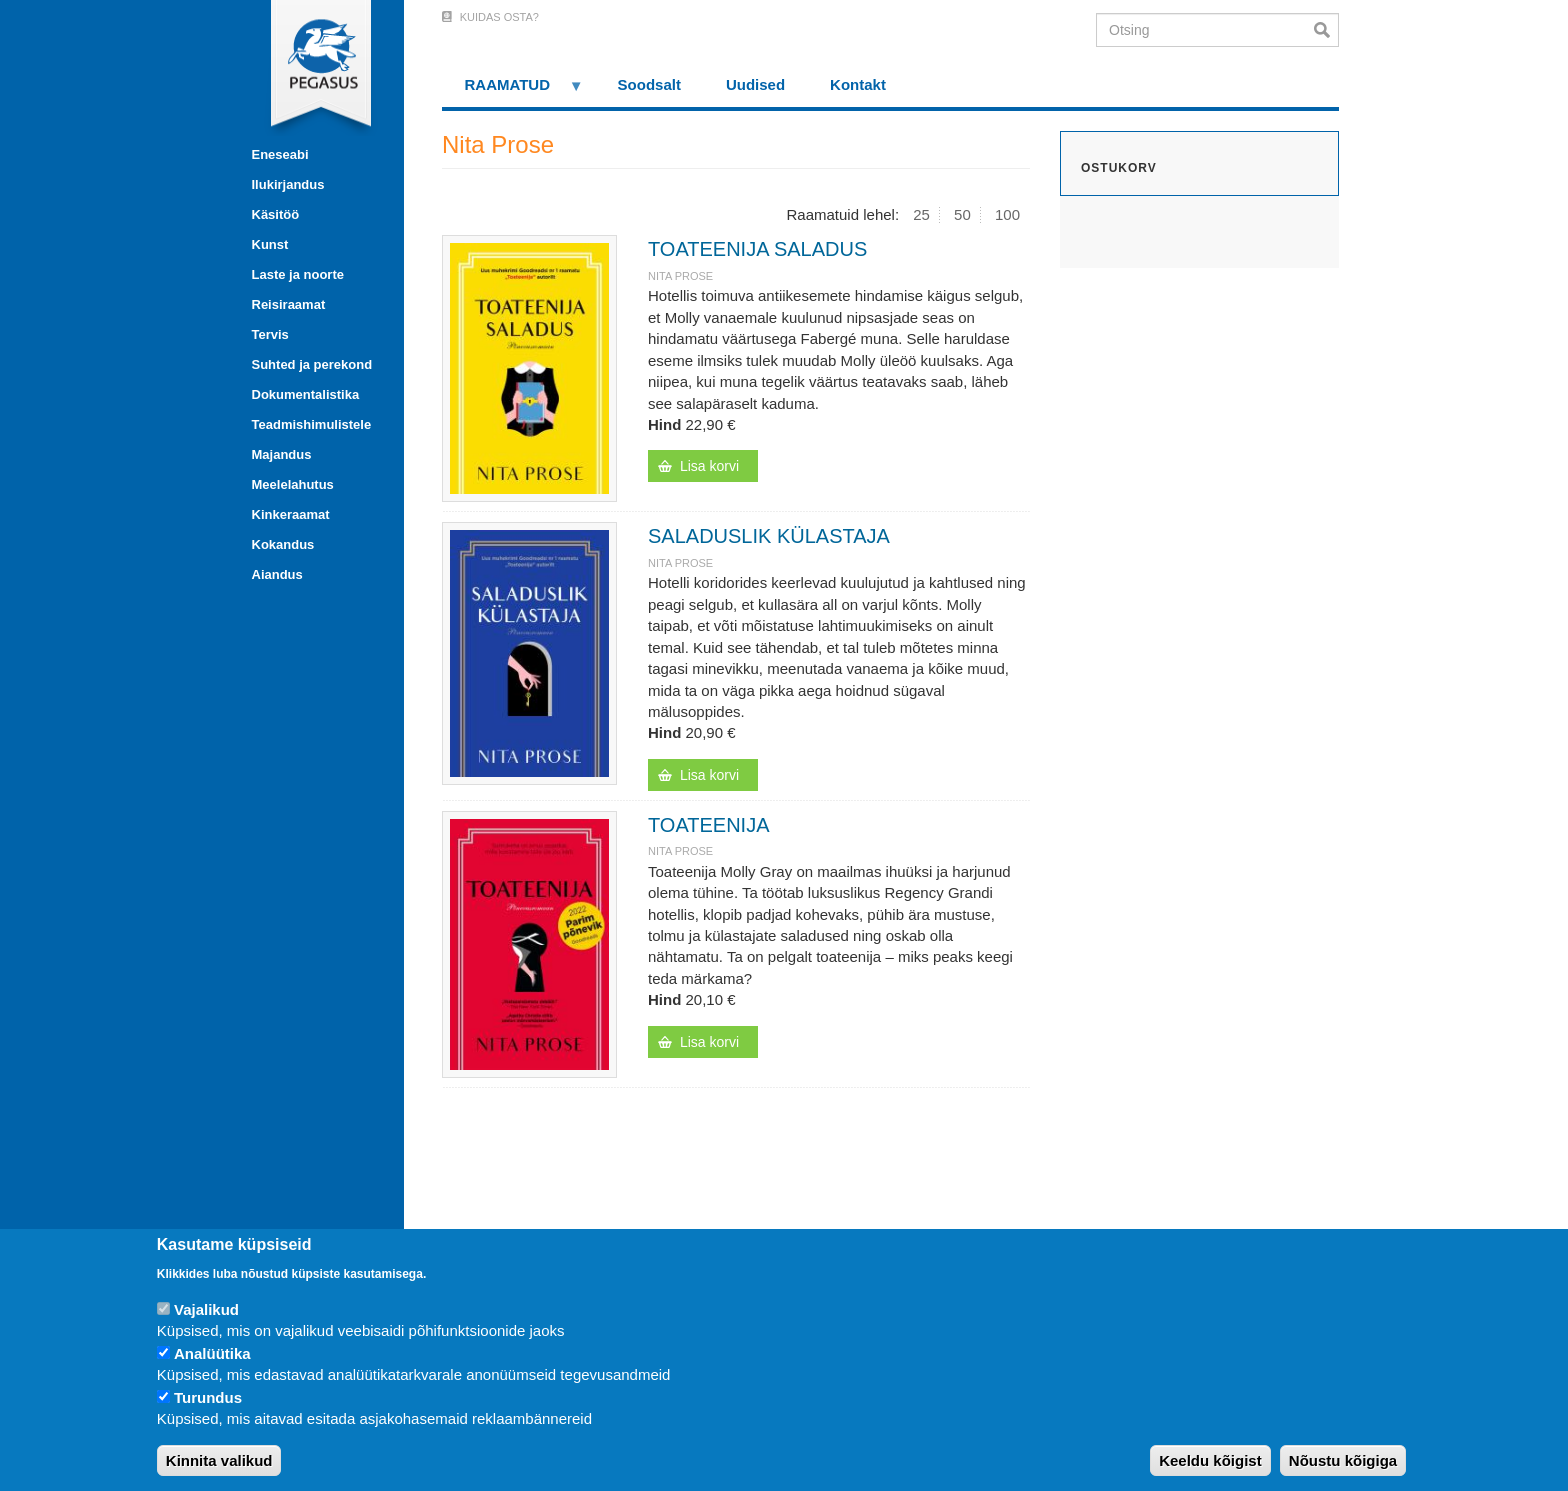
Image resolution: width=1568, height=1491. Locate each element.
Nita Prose (680, 276)
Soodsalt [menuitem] (649, 84)
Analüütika (212, 1353)
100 (1007, 214)
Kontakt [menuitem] (858, 84)
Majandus (282, 454)
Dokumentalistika (306, 394)
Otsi (1326, 30)
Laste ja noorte (298, 274)
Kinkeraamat (291, 514)
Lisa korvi (709, 466)
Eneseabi (280, 154)
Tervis (270, 334)
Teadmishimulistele (312, 424)
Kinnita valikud (219, 1460)
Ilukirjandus (288, 184)
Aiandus (277, 574)
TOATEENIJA (709, 825)
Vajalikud (206, 1309)
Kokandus (283, 544)
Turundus (208, 1397)
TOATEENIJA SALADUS (757, 249)
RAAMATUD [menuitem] (513, 91)
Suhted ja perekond (312, 364)
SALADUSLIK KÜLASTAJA (769, 536)
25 (921, 214)
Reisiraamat (289, 304)
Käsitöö (276, 214)
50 (962, 214)
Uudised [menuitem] (755, 84)
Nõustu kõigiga (1343, 1460)
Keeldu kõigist (1210, 1460)
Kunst (270, 244)
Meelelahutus (293, 484)
